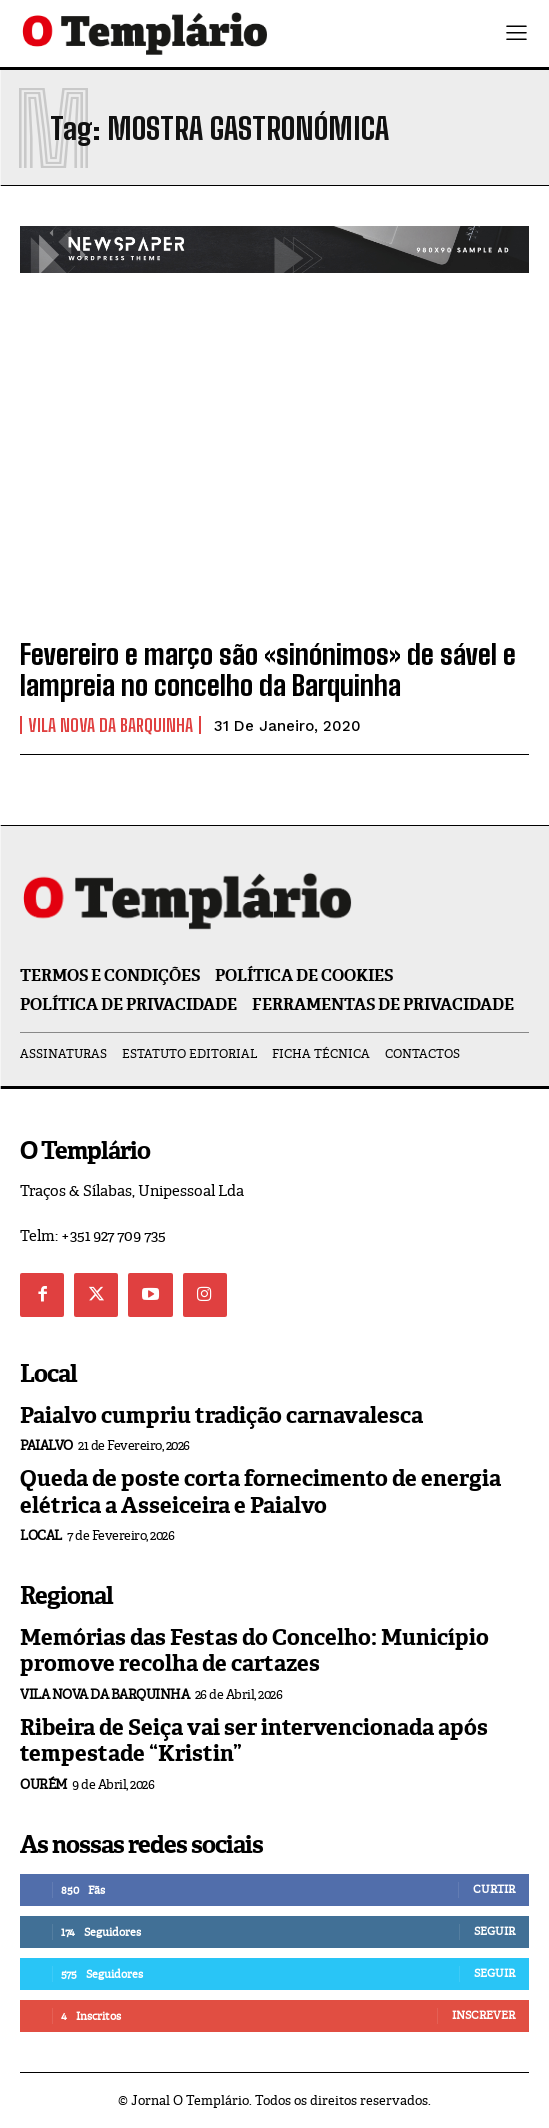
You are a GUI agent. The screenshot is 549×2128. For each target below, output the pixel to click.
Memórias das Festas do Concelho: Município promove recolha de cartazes (254, 1650)
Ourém (43, 1784)
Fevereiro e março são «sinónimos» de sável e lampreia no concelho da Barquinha (268, 669)
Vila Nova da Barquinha (110, 725)
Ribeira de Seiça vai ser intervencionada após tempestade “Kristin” (254, 1740)
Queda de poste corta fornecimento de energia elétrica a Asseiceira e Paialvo (260, 1491)
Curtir (494, 1889)
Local (41, 1535)
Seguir (494, 1931)
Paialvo (46, 1445)
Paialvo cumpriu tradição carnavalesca (221, 1415)
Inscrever (483, 2015)
